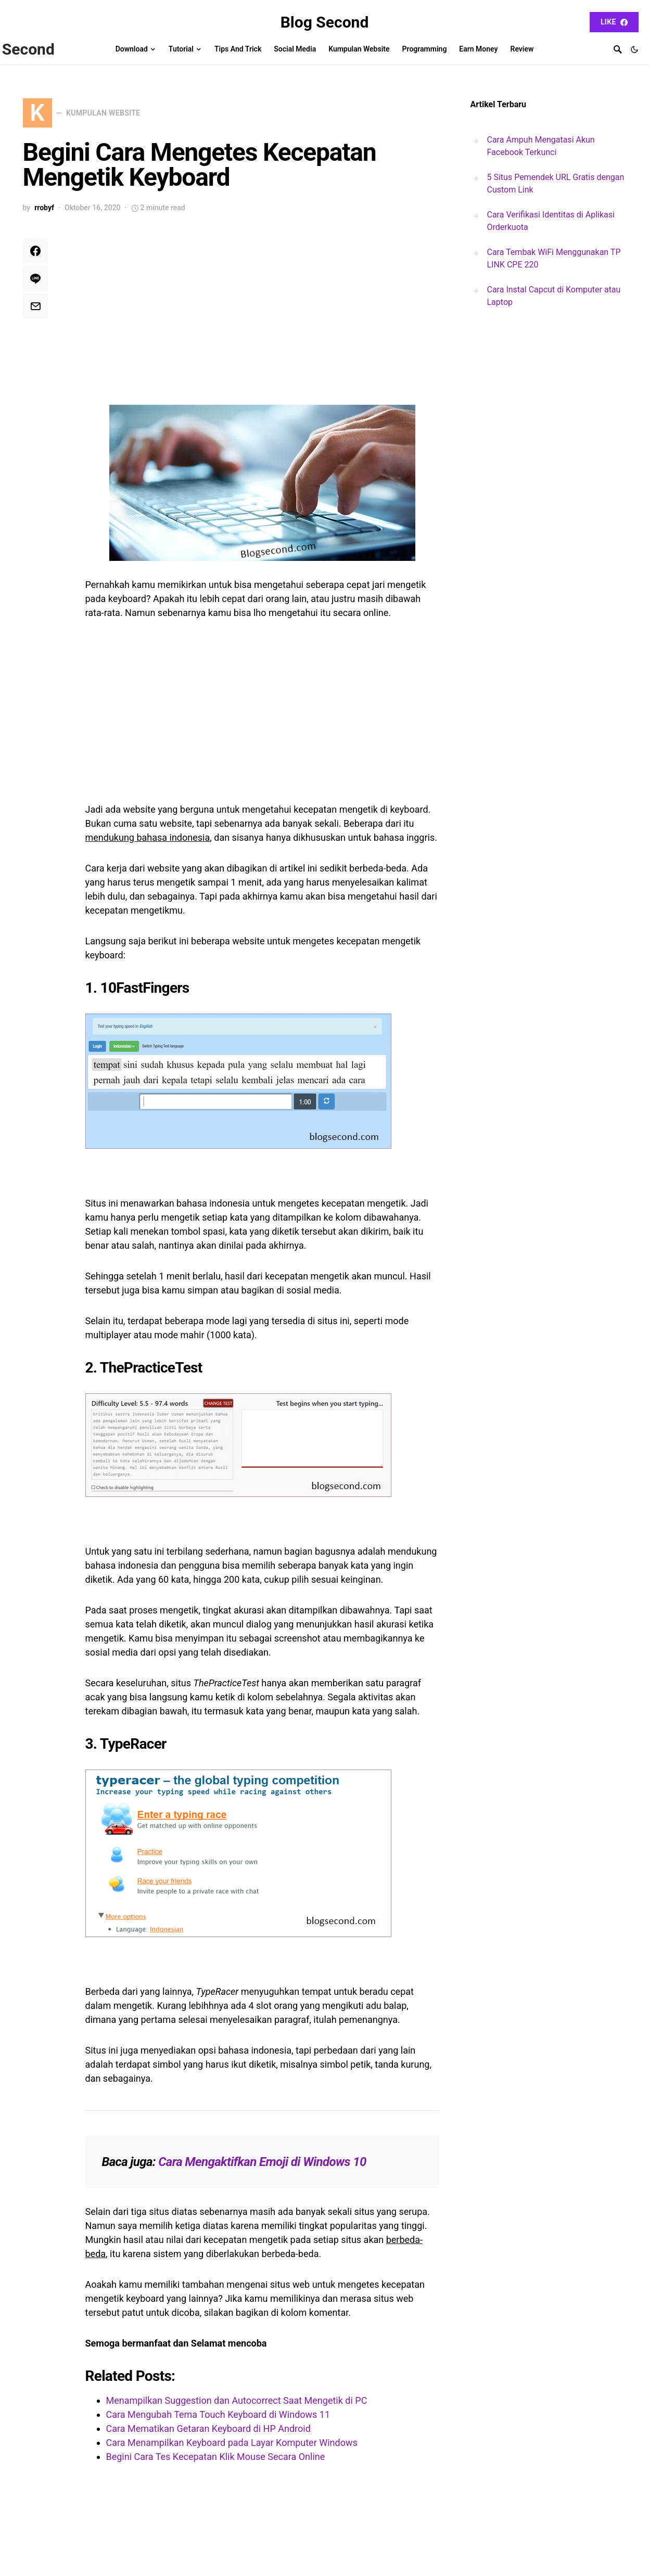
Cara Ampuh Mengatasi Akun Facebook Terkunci (541, 146)
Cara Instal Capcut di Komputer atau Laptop (554, 296)
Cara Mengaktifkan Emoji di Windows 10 (262, 2166)
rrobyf (44, 212)
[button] (634, 49)
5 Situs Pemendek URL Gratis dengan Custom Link (556, 183)
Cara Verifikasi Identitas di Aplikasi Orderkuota (551, 221)
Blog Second (325, 22)
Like (614, 22)
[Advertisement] (262, 319)
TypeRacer (133, 1748)
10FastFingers (144, 992)
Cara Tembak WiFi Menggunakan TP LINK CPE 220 (554, 258)
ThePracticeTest (151, 1371)
